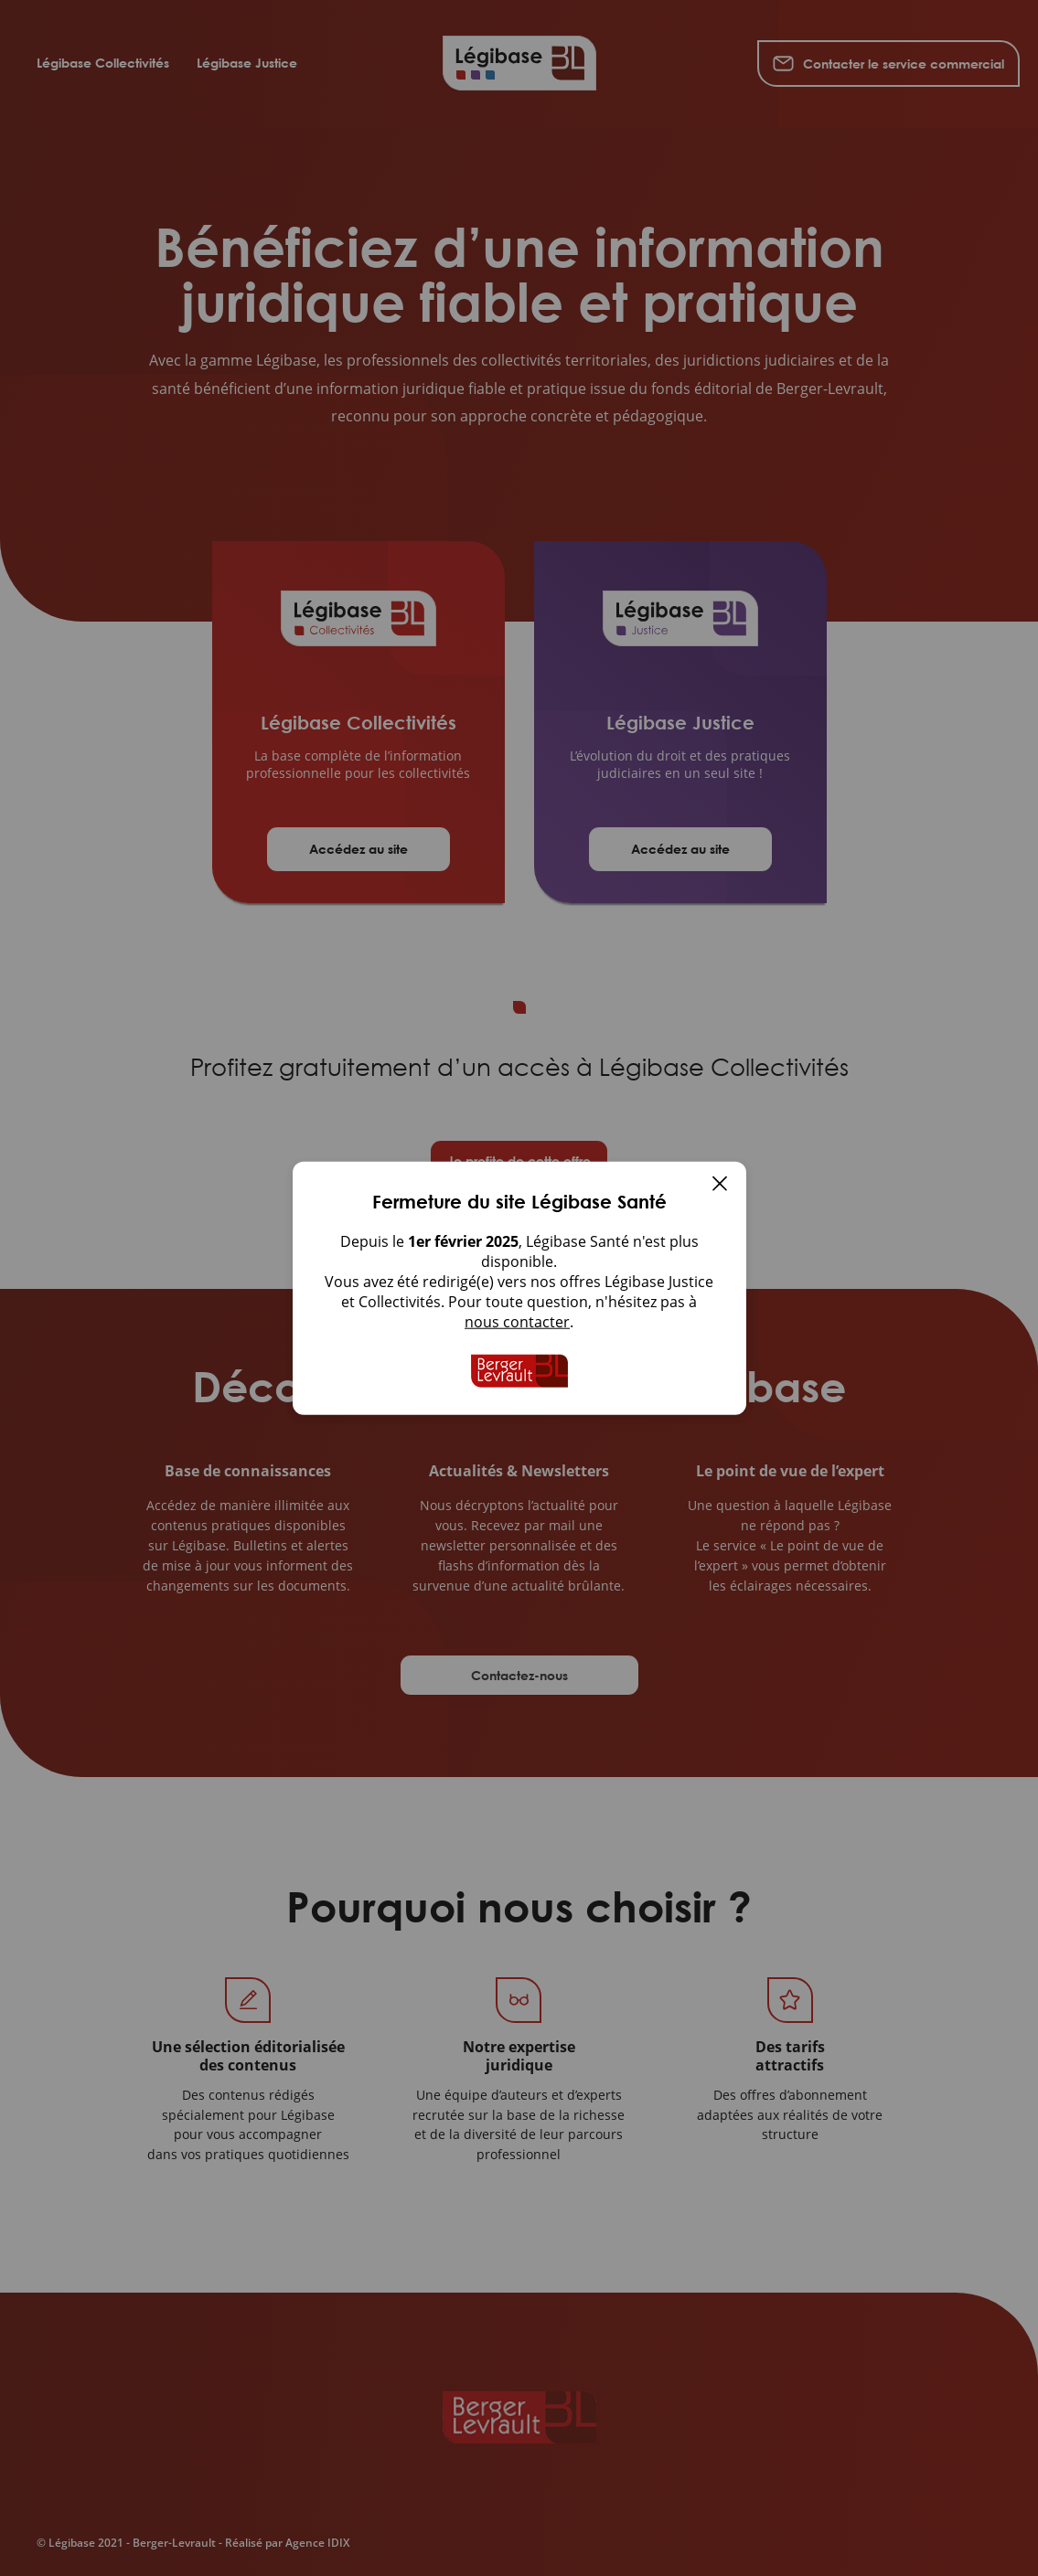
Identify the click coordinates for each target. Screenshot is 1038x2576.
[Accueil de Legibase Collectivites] (519, 1371)
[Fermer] (720, 1186)
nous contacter (517, 1322)
